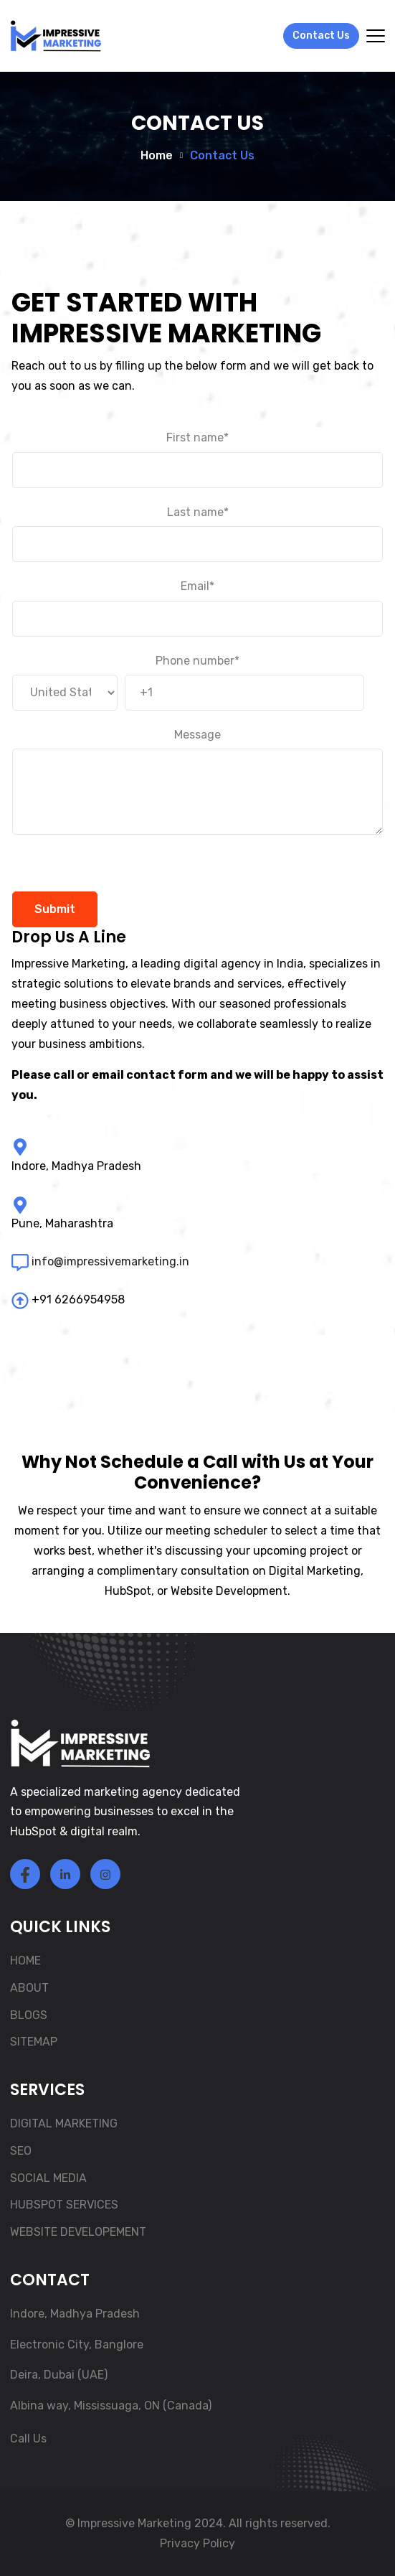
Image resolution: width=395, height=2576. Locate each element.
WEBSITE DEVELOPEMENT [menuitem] (78, 2232)
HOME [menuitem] (25, 1960)
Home (157, 155)
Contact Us (321, 35)
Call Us (28, 2438)
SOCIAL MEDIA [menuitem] (48, 2178)
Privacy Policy (197, 2543)
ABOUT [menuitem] (29, 1988)
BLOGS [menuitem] (28, 2015)
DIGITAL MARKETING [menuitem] (64, 2123)
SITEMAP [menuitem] (33, 2041)
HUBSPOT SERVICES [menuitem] (64, 2204)
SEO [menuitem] (21, 2151)
